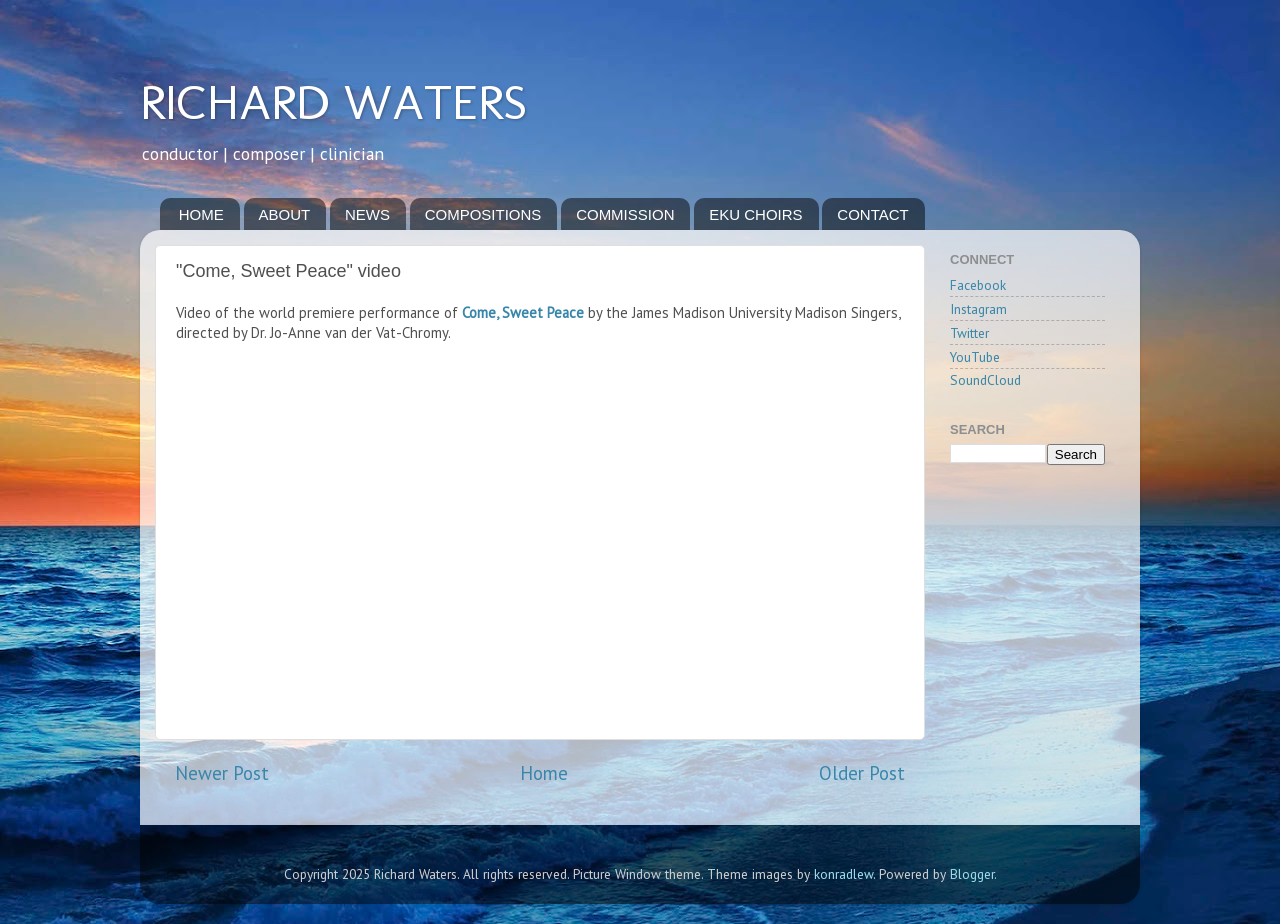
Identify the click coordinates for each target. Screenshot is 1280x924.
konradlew (843, 874)
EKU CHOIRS (755, 214)
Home (544, 773)
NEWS (367, 214)
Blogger (972, 874)
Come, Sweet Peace (523, 312)
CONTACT (872, 214)
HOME (201, 214)
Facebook (978, 285)
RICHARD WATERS (333, 102)
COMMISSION (625, 214)
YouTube (975, 357)
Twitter (969, 333)
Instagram (978, 309)
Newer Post (222, 773)
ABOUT (285, 214)
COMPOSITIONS (483, 214)
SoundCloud (985, 380)
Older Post (862, 773)
